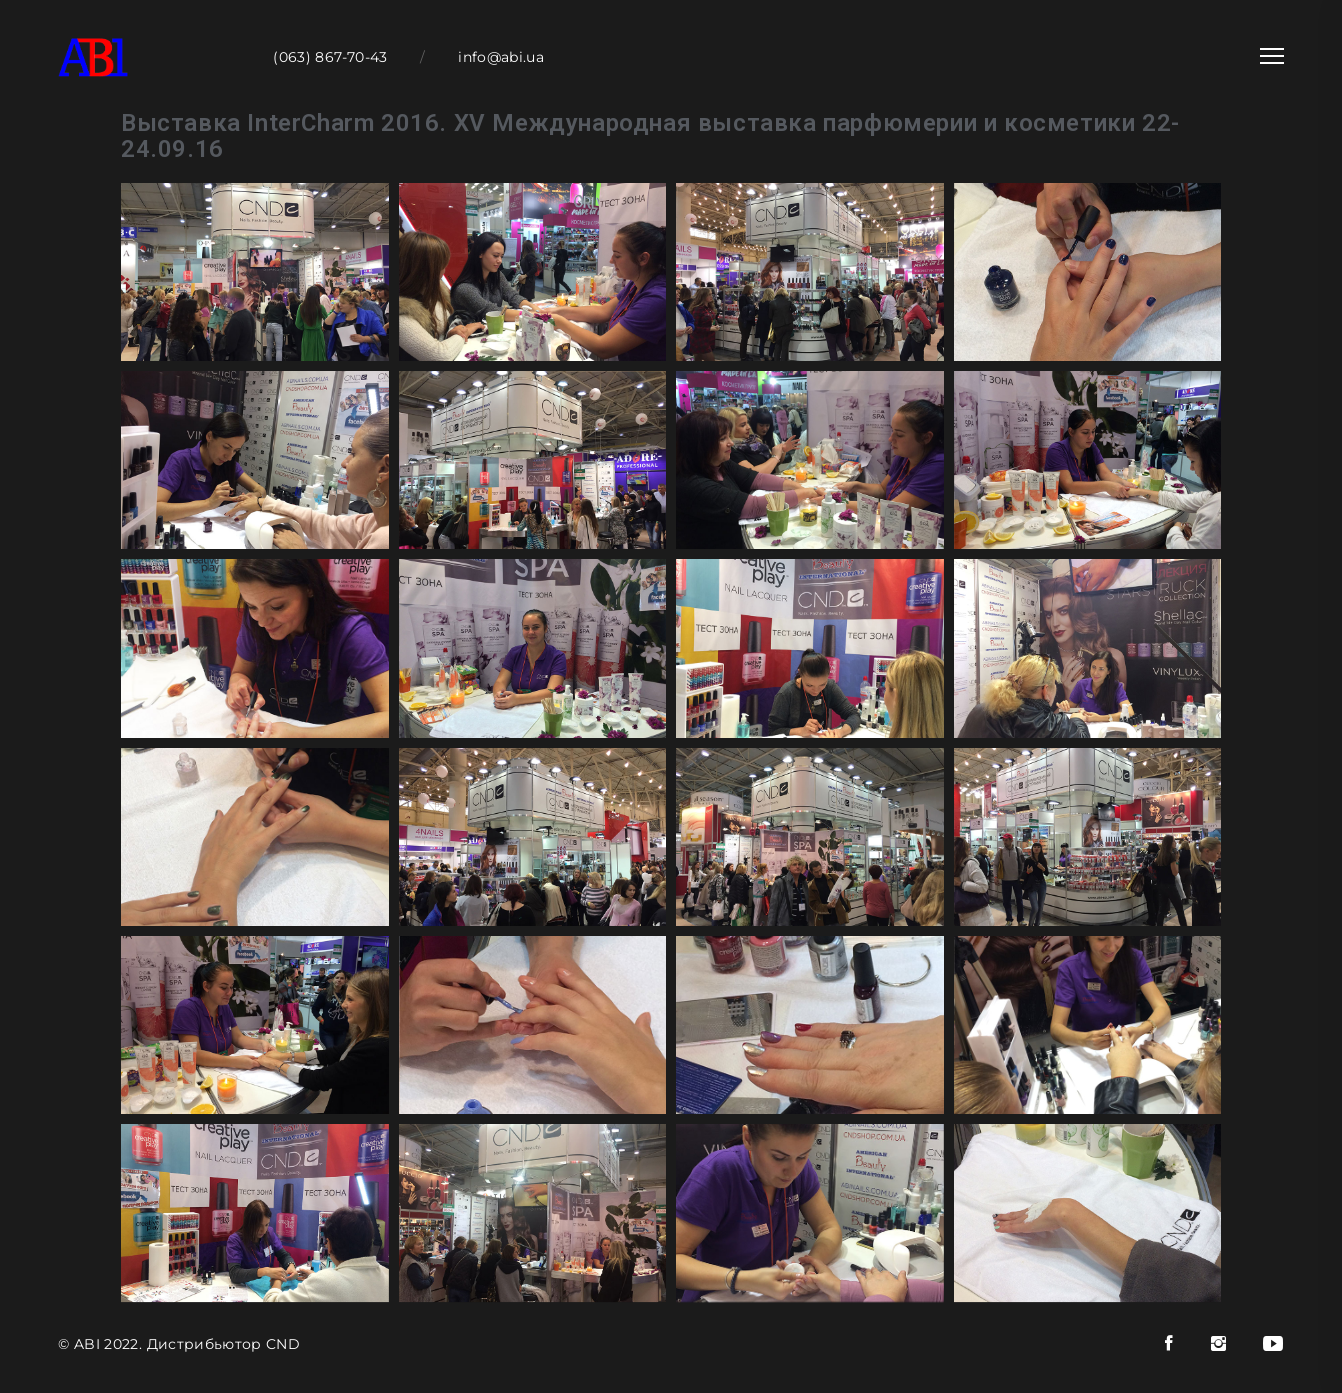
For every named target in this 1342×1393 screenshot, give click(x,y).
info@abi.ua (501, 57)
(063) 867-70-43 (330, 57)
